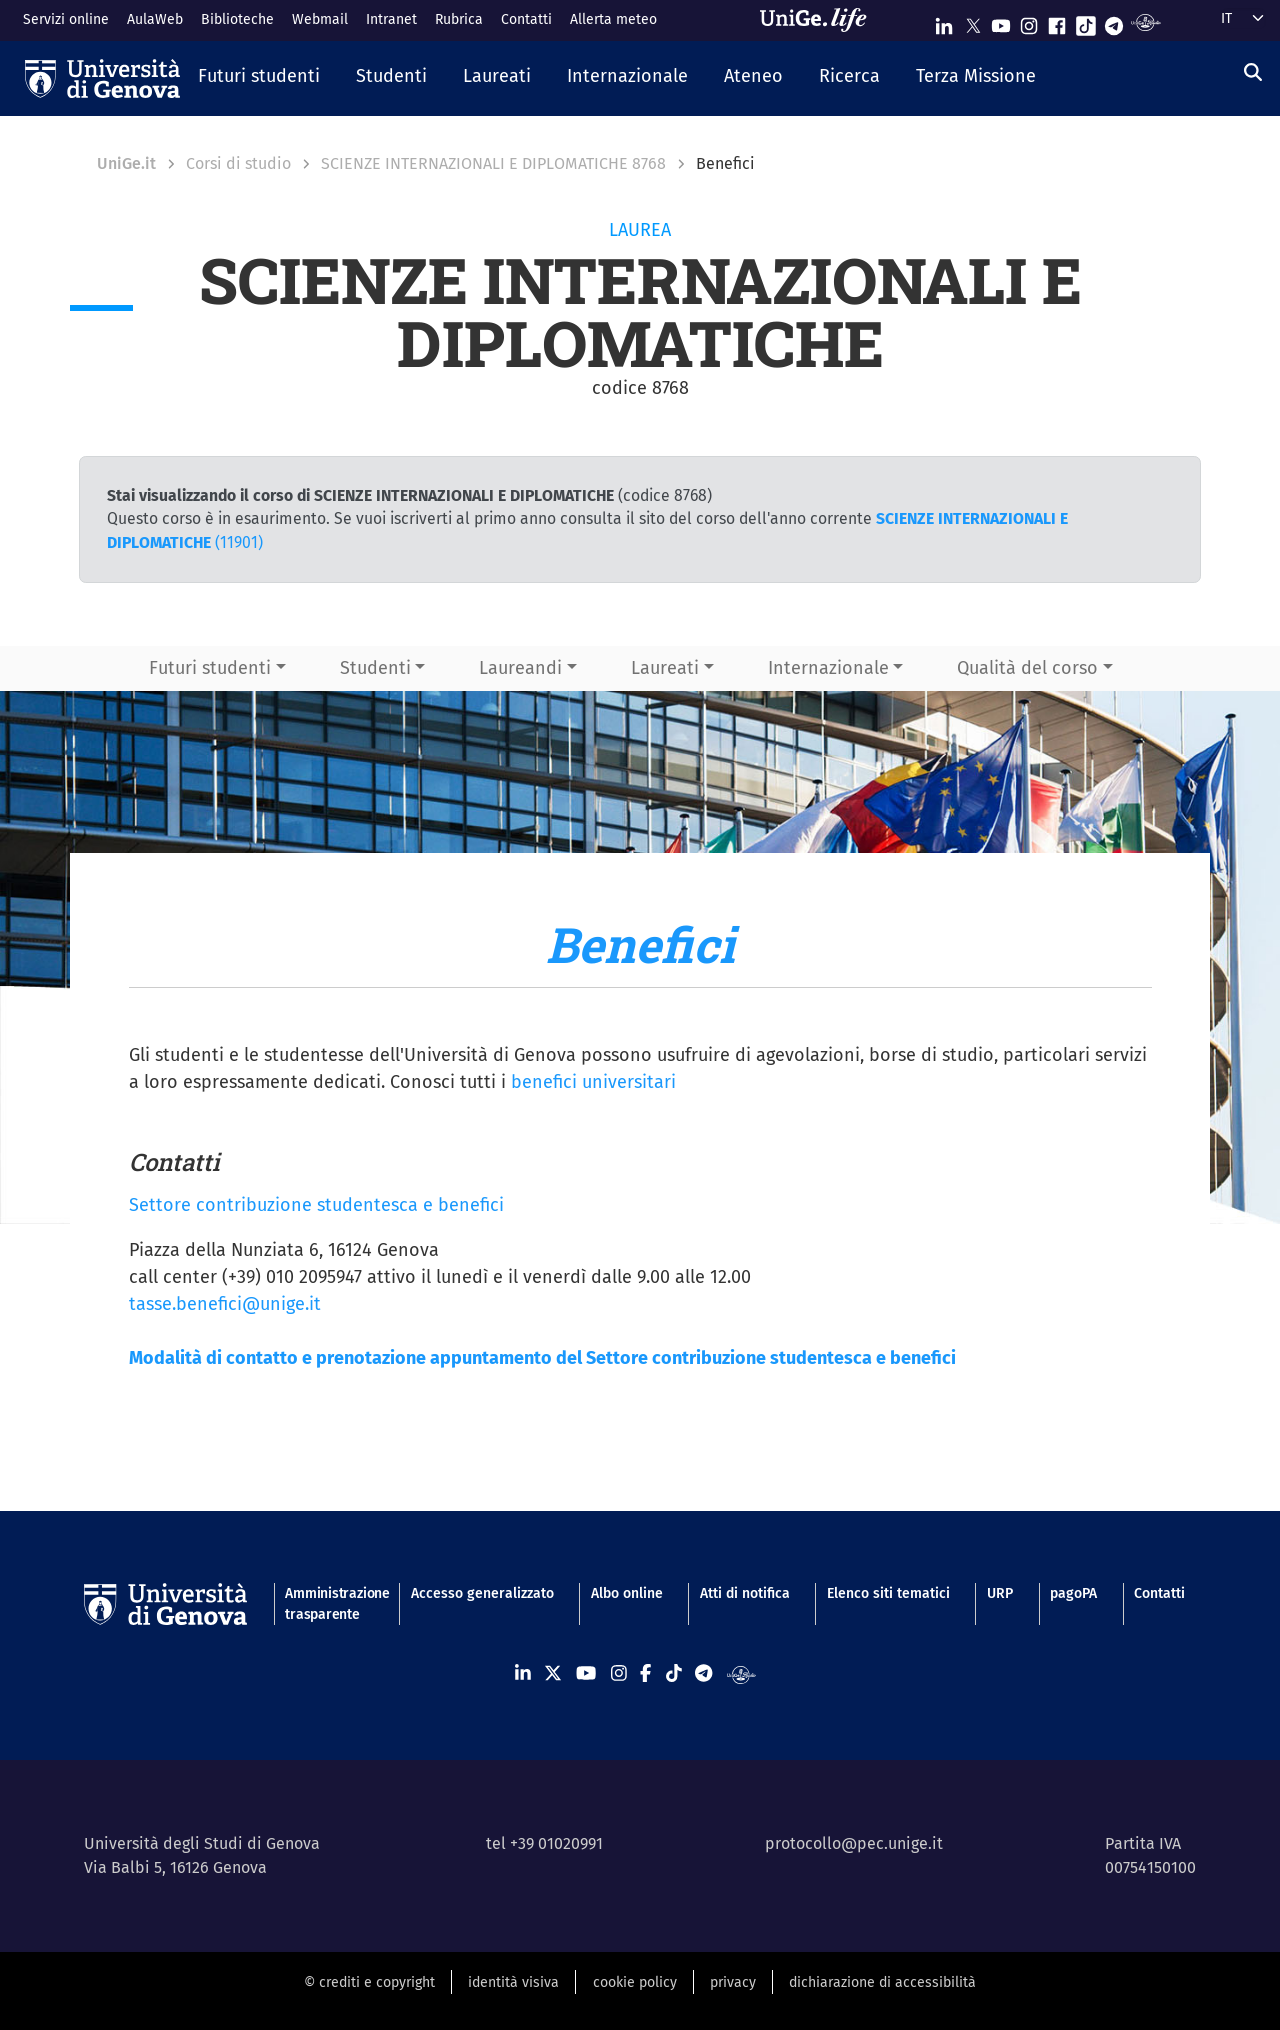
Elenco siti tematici (888, 1593)
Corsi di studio (238, 163)
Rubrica (459, 19)
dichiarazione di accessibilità (882, 1982)
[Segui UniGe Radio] (1145, 21)
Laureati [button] (665, 668)
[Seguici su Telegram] (1114, 21)
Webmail (320, 19)
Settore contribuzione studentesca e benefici (316, 1205)
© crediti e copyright (369, 1982)
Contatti (526, 19)
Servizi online (66, 19)
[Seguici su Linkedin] (944, 21)
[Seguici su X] (973, 21)
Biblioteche (237, 19)
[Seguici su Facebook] (1057, 21)
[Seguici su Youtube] (1001, 21)
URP (1000, 1593)
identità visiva (513, 1982)
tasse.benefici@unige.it (225, 1304)
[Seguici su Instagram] (1029, 21)
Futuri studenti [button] (210, 668)
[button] (259, 78)
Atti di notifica (745, 1593)
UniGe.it (126, 163)
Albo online (627, 1593)
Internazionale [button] (828, 668)
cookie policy (635, 1982)
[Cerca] (1253, 73)
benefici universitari (593, 1082)
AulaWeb (155, 19)
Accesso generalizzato (482, 1593)
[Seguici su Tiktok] (1086, 21)
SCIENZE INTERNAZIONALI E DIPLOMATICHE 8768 (493, 163)
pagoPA (1073, 1593)
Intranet (391, 19)
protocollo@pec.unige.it (854, 1843)
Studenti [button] (375, 668)
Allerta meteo (613, 19)
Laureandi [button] (520, 668)
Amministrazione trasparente (329, 1604)
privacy (733, 1982)
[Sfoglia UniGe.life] (820, 20)
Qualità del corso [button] (1027, 668)
